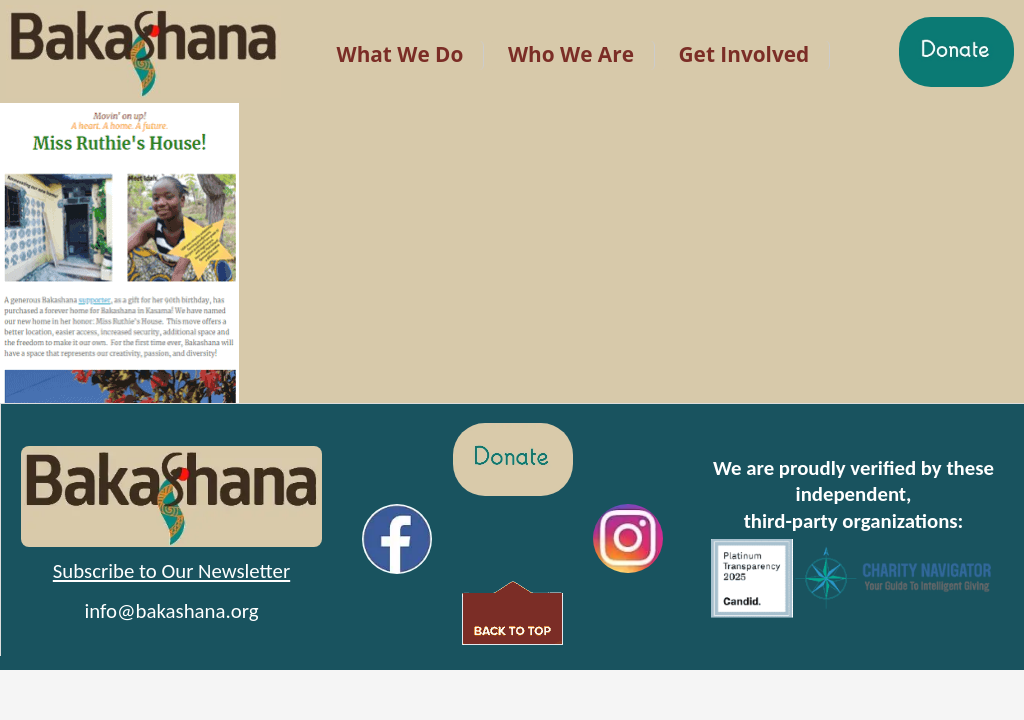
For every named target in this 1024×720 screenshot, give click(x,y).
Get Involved (744, 54)
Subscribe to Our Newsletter (171, 571)
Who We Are (571, 54)
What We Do (400, 54)
